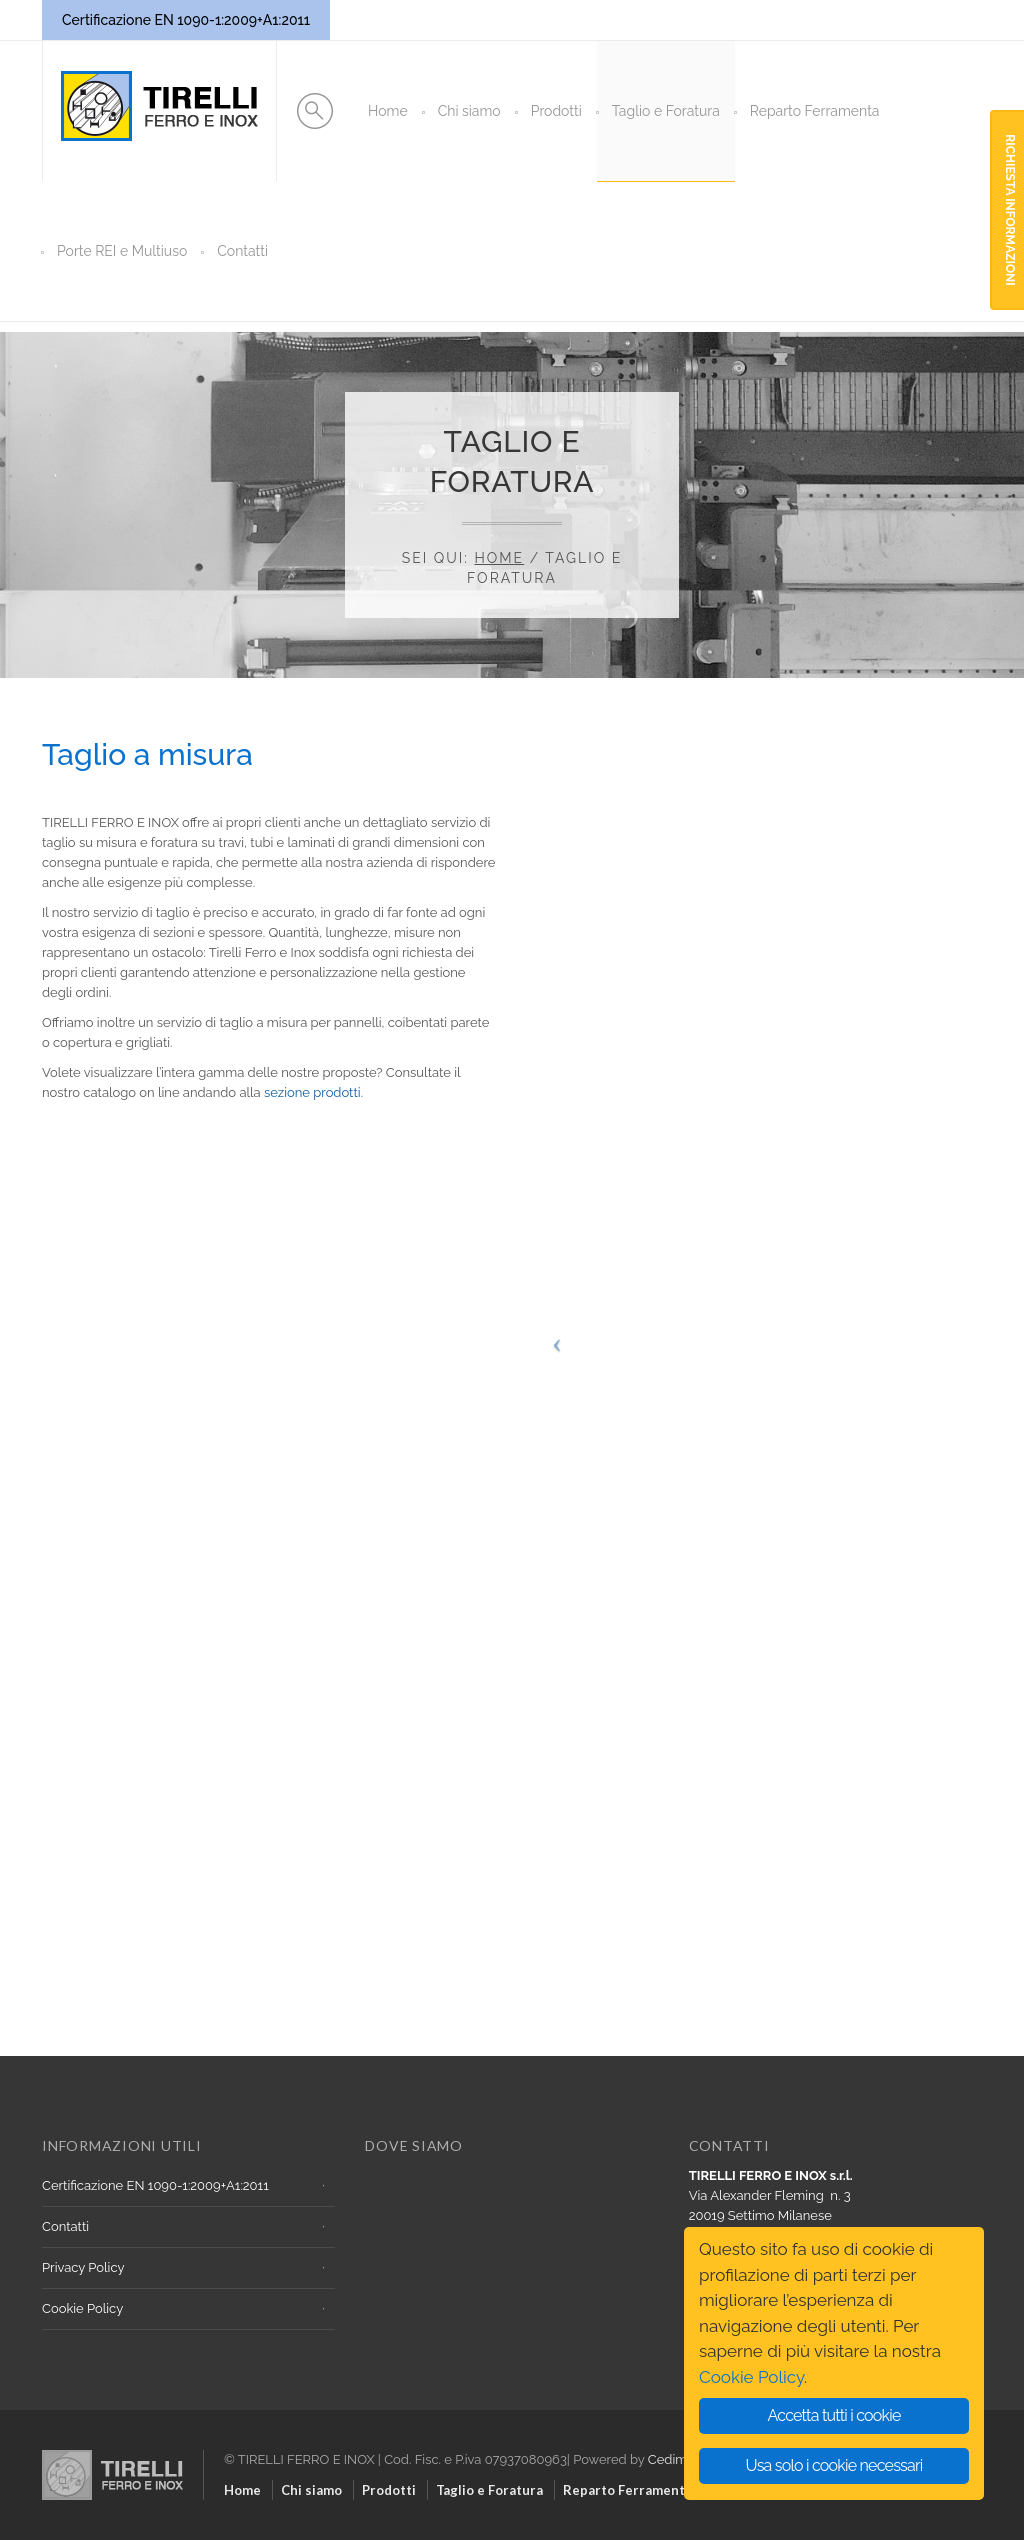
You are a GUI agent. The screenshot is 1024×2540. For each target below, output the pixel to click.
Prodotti (556, 111)
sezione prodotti (312, 1092)
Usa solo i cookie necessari (834, 2465)
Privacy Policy (83, 2267)
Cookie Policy (82, 2308)
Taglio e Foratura (666, 111)
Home (388, 111)
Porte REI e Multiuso (122, 251)
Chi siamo (469, 111)
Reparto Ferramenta (815, 111)
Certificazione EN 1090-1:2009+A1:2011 (155, 2185)
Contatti (242, 251)
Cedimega (679, 2459)
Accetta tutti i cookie (833, 2415)
